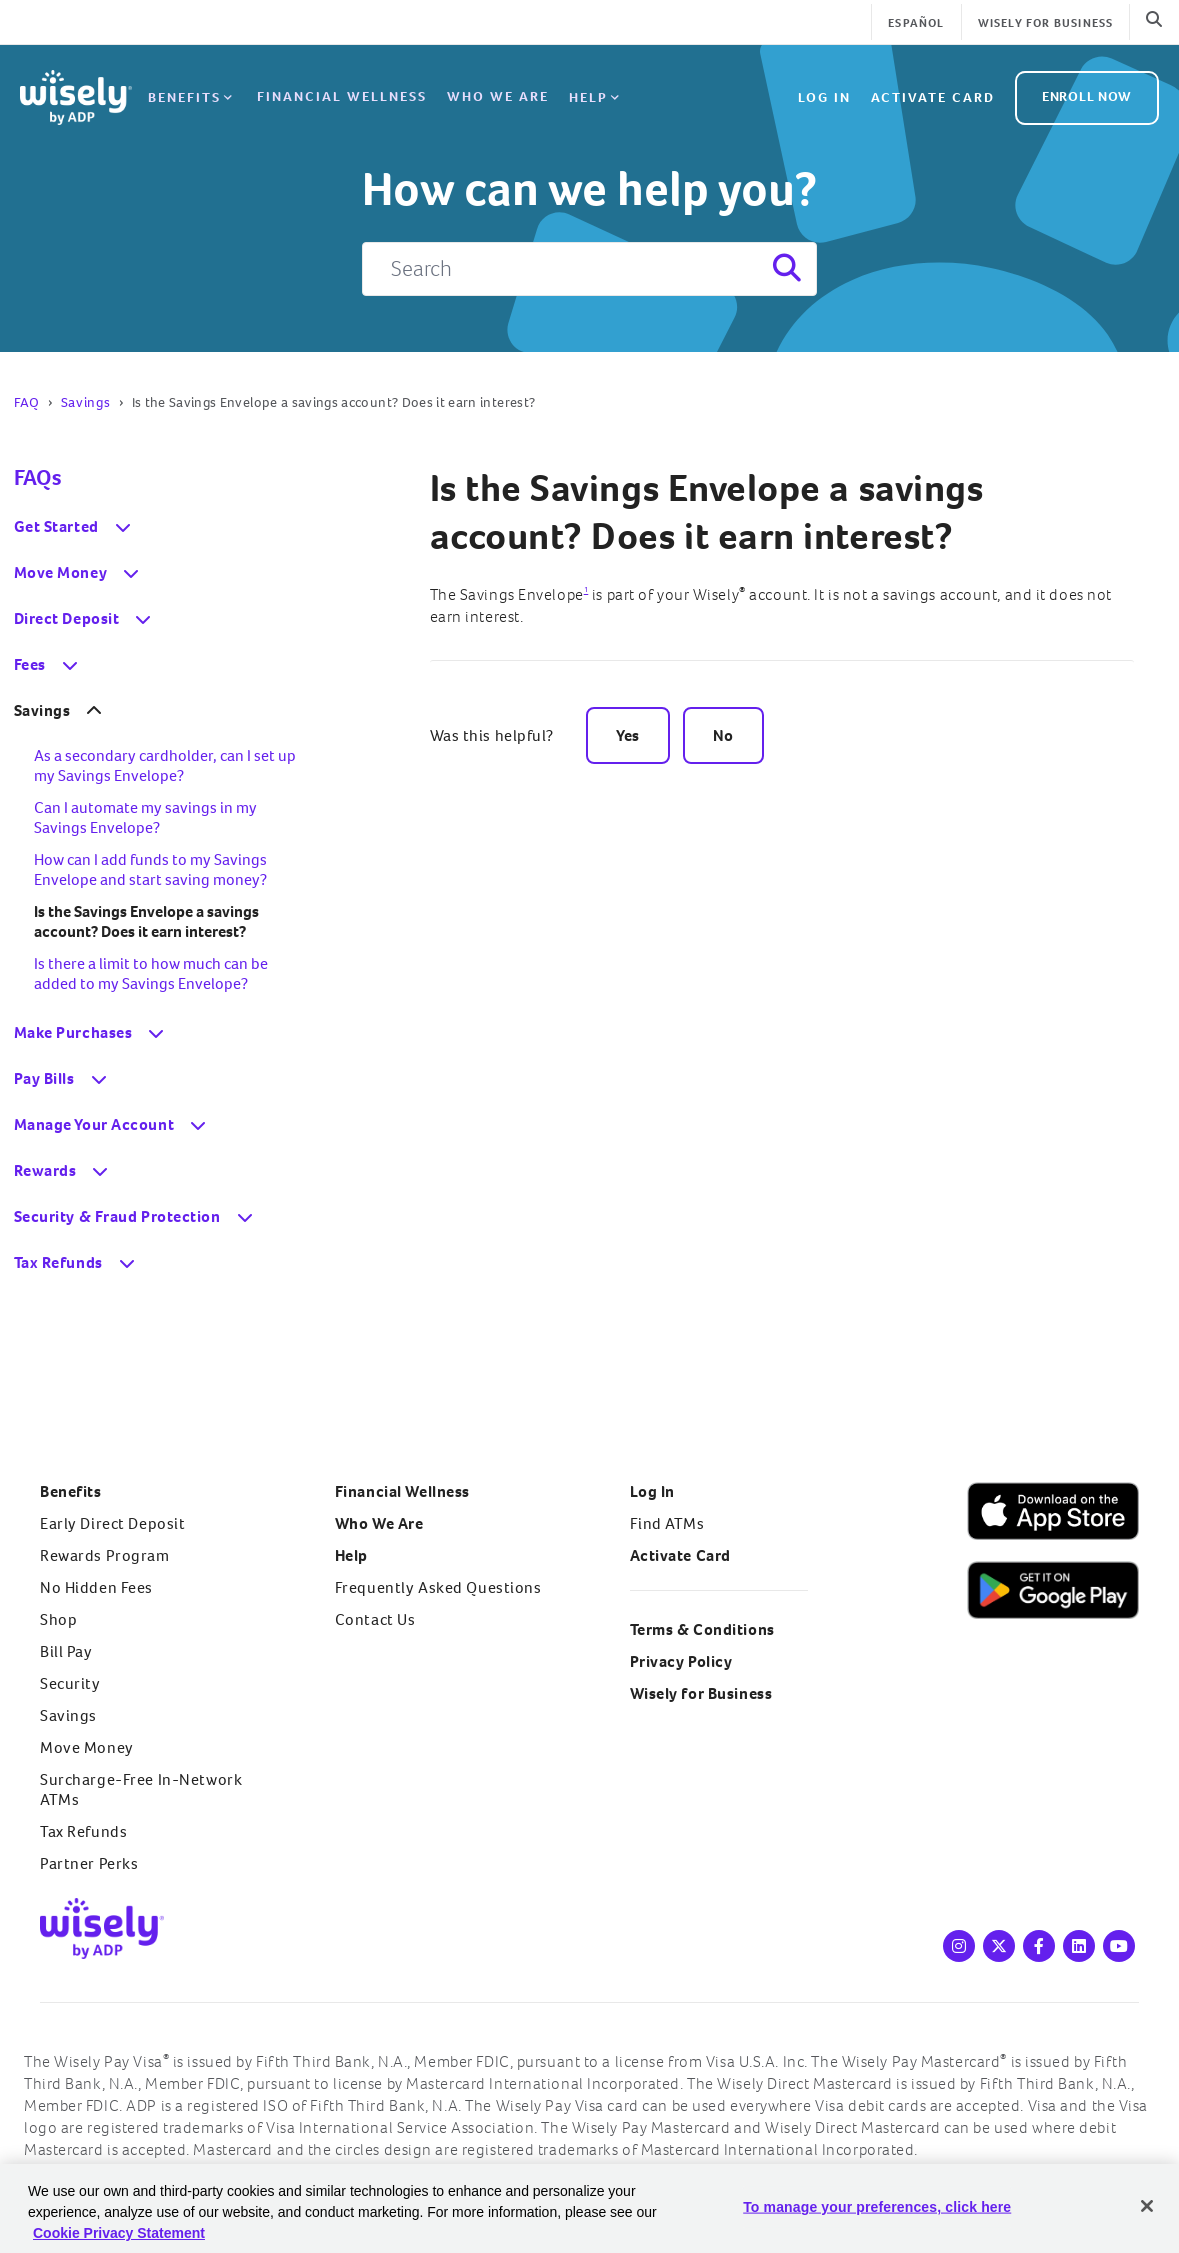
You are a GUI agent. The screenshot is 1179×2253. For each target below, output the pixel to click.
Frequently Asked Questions (438, 1587)
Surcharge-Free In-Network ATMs (141, 1789)
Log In (652, 1491)
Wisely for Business (1046, 23)
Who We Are (497, 93)
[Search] (589, 269)
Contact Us (375, 1619)
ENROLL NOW (1087, 92)
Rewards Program (105, 1555)
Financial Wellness (341, 93)
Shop (58, 1619)
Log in (824, 93)
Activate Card (933, 93)
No (723, 735)
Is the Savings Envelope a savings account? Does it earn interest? (707, 512)
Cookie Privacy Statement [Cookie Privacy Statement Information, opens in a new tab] (119, 2233)
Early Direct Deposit (112, 1523)
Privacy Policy (681, 1661)
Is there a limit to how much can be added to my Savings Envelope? (151, 973)
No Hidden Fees (96, 1587)
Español (916, 23)
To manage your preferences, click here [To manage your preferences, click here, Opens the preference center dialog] (877, 2207)
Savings (86, 402)
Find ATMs (667, 1523)
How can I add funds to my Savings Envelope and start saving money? (150, 869)
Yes (628, 735)
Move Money (87, 1747)
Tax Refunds (83, 1831)
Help (595, 95)
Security (70, 1683)
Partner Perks (89, 1863)
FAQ (27, 402)
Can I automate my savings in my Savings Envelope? (145, 817)
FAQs (37, 478)
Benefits (192, 95)
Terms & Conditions (702, 1629)
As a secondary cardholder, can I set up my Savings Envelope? (165, 765)
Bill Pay (66, 1651)
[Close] (1147, 2206)
